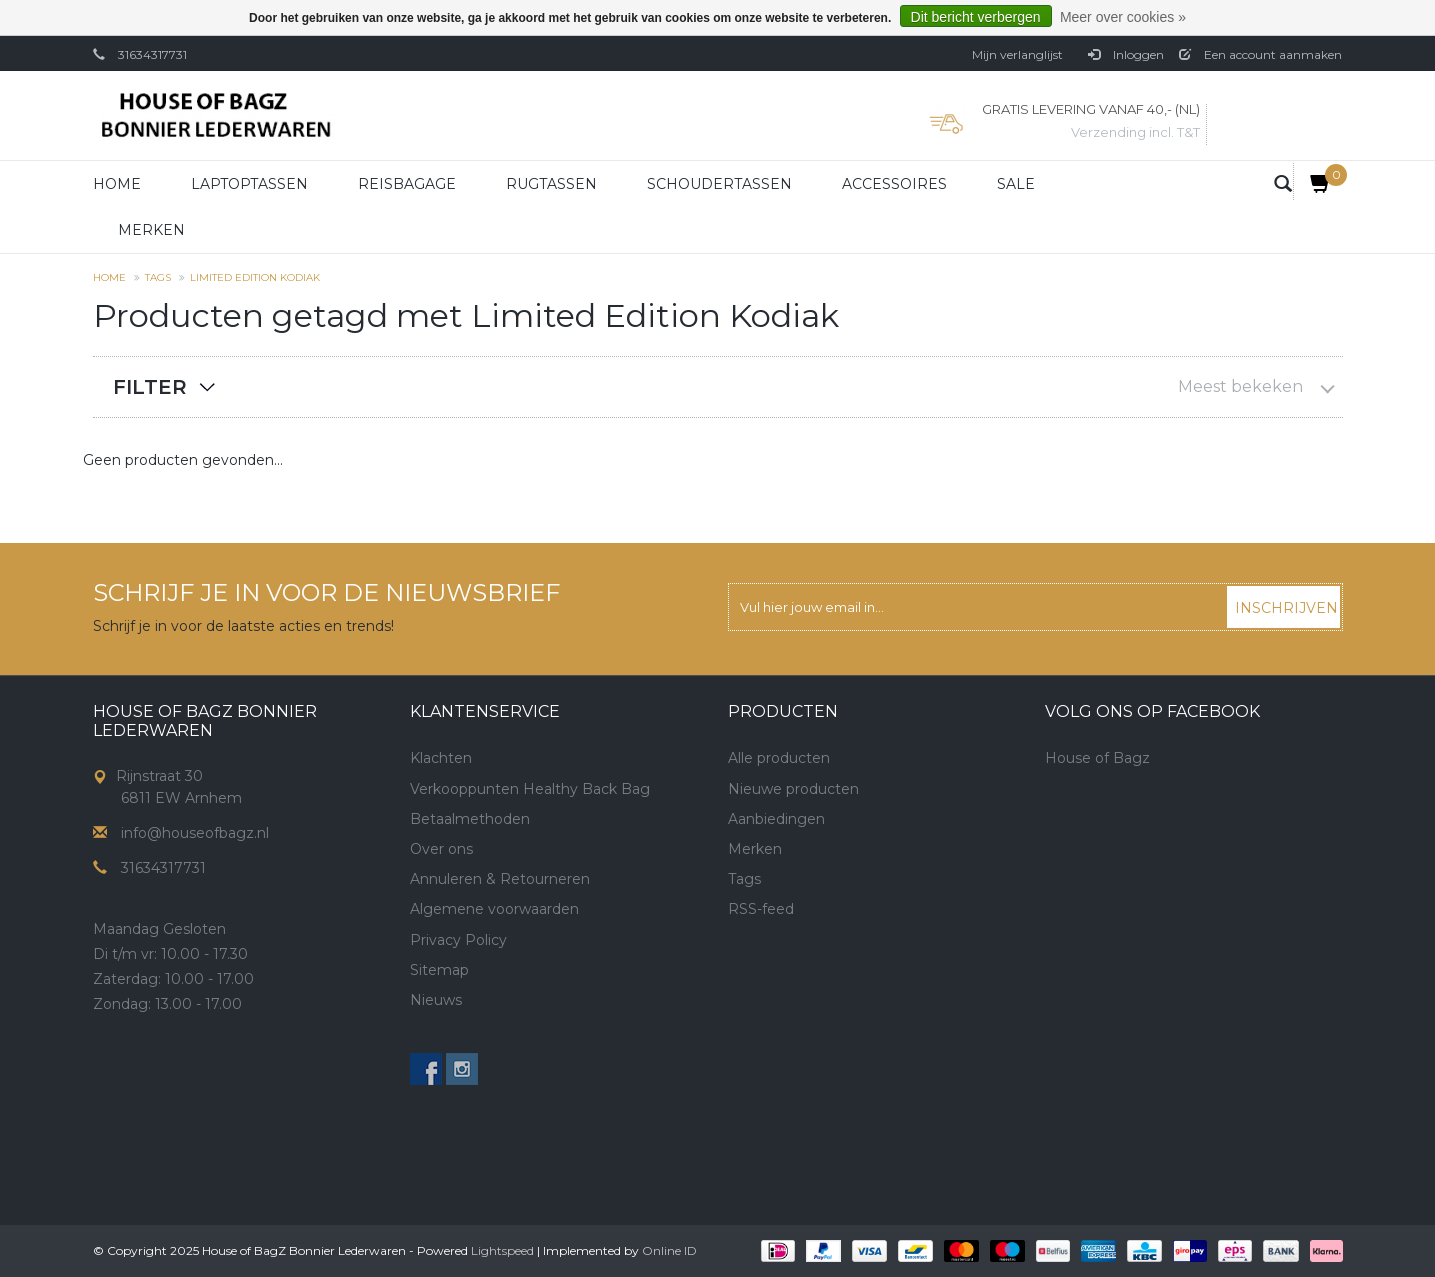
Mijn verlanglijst (1017, 54)
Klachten (441, 758)
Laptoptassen (249, 184)
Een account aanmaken (1260, 54)
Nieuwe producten (793, 789)
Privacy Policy (458, 940)
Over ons (441, 849)
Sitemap (439, 970)
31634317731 (152, 54)
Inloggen (1126, 54)
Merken (151, 230)
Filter (150, 387)
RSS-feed (761, 909)
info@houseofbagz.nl (195, 833)
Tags (158, 277)
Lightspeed (502, 1250)
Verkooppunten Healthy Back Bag (530, 789)
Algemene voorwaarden (494, 909)
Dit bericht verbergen (976, 17)
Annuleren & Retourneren (500, 879)
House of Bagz (1097, 758)
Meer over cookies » (1123, 17)
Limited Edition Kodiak (255, 277)
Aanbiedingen (776, 819)
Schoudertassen (719, 184)
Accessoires (894, 184)
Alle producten (779, 758)
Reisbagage (407, 184)
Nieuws (436, 1000)
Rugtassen (551, 184)
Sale (1016, 184)
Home (117, 184)
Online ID (669, 1250)
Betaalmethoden (470, 819)
